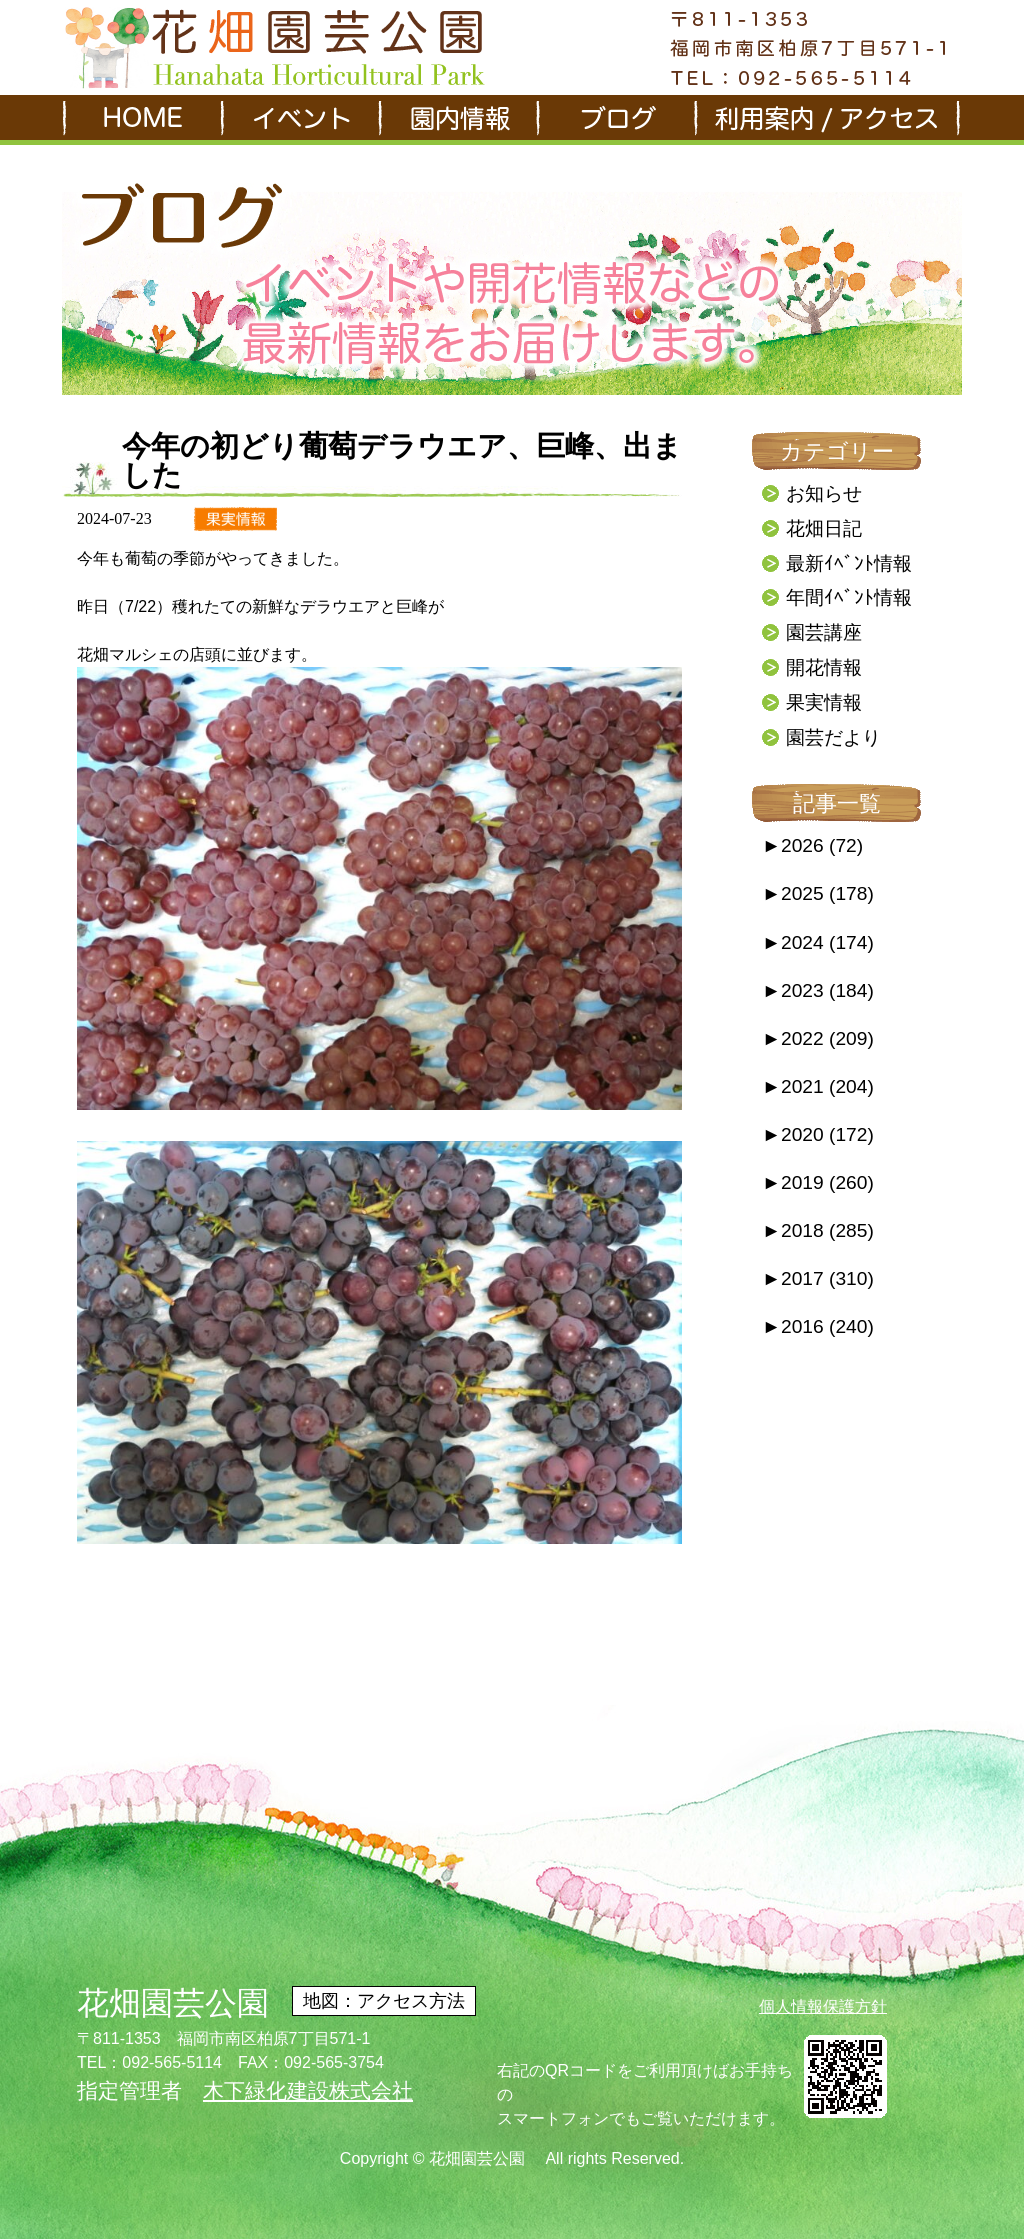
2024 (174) (818, 942)
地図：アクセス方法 (384, 2001)
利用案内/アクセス (827, 120)
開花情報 (824, 667)
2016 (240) (818, 1326)
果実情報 (824, 702)
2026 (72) (812, 845)
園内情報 (457, 120)
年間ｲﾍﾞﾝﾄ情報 (849, 597)
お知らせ (824, 493)
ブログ (615, 120)
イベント (299, 120)
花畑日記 (824, 528)
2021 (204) (818, 1086)
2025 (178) (818, 893)
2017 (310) (818, 1278)
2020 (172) (818, 1134)
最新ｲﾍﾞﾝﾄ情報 (849, 563)
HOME (141, 120)
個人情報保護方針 (823, 2006)
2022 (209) (818, 1038)
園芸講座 (824, 632)
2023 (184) (818, 990)
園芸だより (833, 737)
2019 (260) (818, 1182)
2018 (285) (818, 1230)
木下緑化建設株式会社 (308, 2090)
